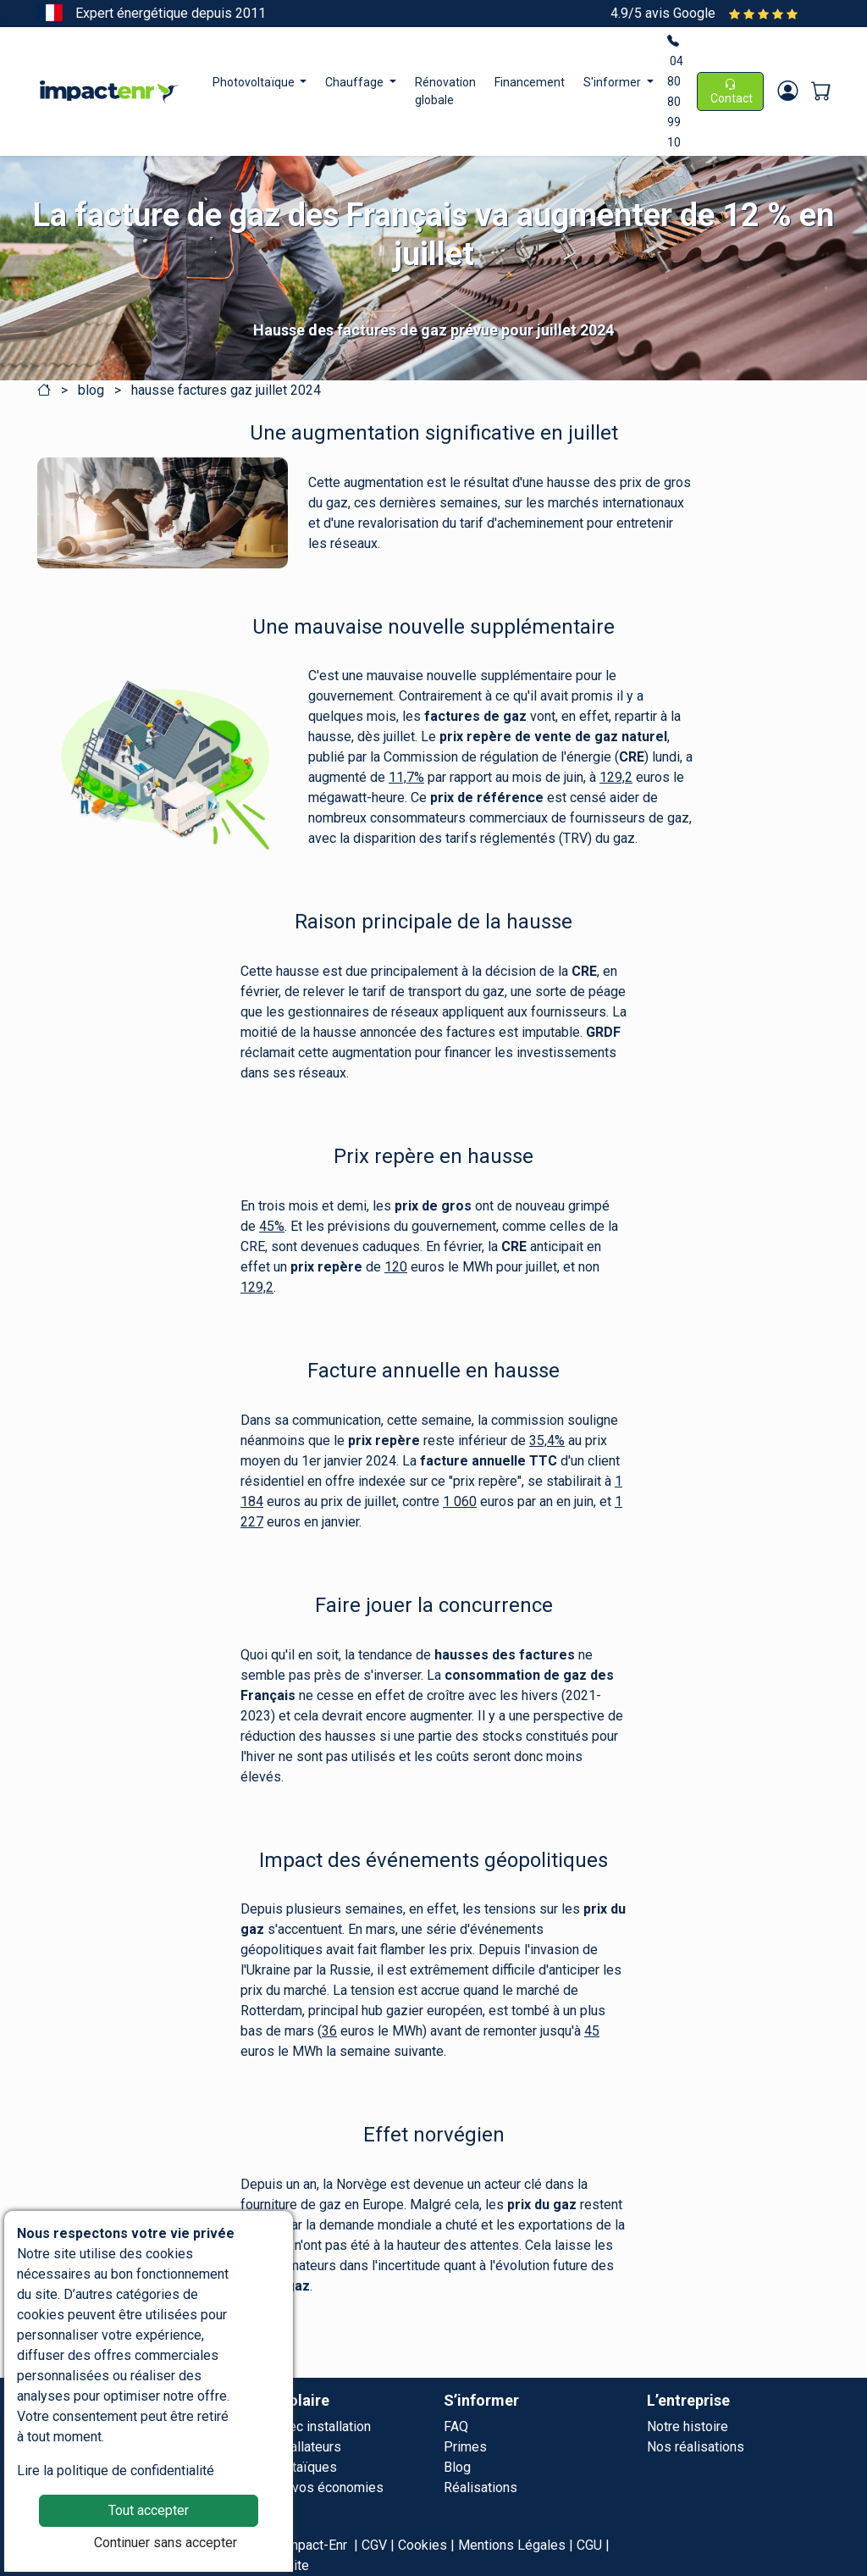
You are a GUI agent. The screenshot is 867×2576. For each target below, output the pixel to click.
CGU (589, 2545)
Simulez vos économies (312, 2487)
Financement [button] (529, 82)
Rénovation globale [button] (445, 91)
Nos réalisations (695, 2447)
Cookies (422, 2545)
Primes (465, 2447)
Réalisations (480, 2487)
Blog (457, 2467)
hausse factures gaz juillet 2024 (226, 390)
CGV (374, 2545)
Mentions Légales (512, 2545)
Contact (730, 91)
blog (91, 390)
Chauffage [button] (355, 82)
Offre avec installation (305, 2426)
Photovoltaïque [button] (255, 82)
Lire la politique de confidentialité (115, 2470)
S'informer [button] (613, 82)
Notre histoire (687, 2426)
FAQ (456, 2426)
